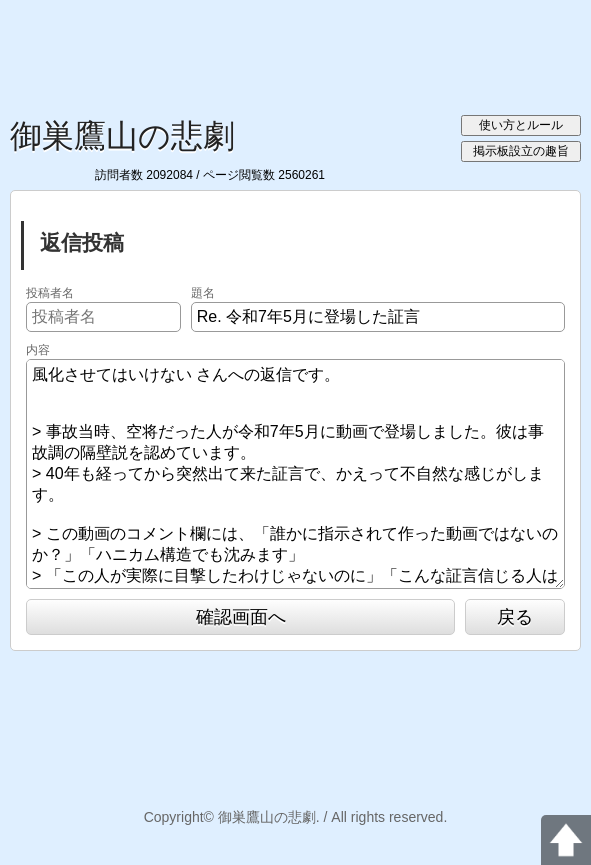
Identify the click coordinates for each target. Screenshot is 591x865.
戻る (515, 617)
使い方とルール (521, 125)
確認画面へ (241, 617)
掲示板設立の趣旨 (521, 151)
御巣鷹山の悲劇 (122, 136)
